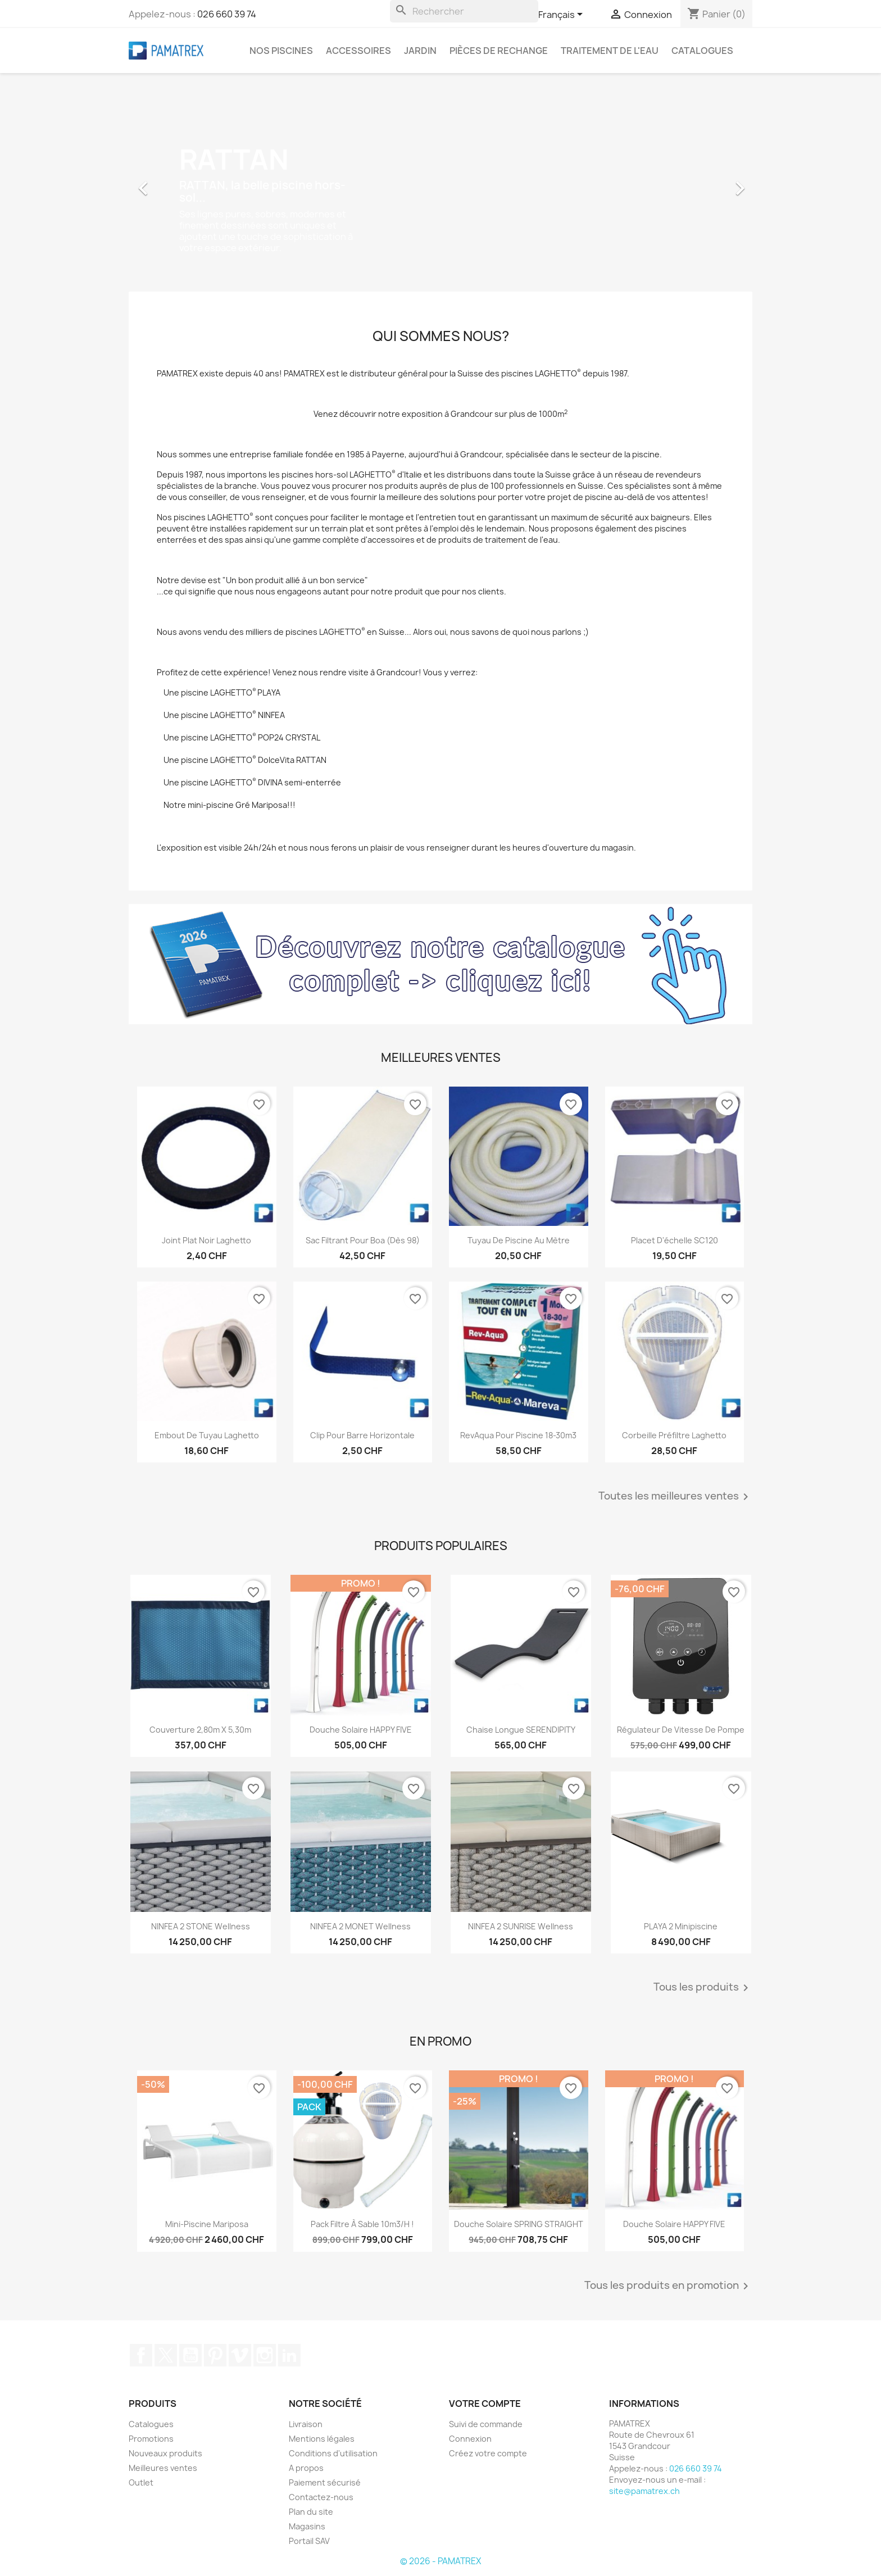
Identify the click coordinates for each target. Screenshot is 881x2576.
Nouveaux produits (165, 2453)
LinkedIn (289, 2355)
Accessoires (358, 50)
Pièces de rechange (498, 50)
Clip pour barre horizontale (362, 1435)
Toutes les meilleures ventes (675, 1496)
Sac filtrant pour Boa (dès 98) (363, 1240)
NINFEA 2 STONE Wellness (200, 1926)
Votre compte (485, 2403)
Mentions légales (322, 2438)
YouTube (190, 2355)
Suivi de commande (486, 2424)
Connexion (470, 2438)
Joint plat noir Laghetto (206, 1240)
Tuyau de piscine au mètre (518, 1240)
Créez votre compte (488, 2453)
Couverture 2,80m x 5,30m (200, 1729)
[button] (175, 182)
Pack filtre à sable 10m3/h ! (362, 2224)
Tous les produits (702, 1988)
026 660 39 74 (226, 14)
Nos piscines (281, 50)
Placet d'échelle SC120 (674, 1240)
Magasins (307, 2526)
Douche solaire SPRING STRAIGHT (518, 2224)
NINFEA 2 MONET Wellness (360, 1926)
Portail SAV (309, 2541)
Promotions (151, 2438)
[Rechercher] (464, 11)
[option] (440, 182)
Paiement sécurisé (325, 2482)
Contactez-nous (321, 2497)
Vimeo (240, 2355)
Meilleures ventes (163, 2468)
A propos (306, 2468)
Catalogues (702, 50)
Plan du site (311, 2511)
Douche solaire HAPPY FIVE (361, 1729)
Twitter (166, 2355)
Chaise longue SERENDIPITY (520, 1729)
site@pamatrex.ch (644, 2491)
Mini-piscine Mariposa (206, 2224)
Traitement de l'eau (610, 50)
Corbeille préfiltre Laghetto (674, 1435)
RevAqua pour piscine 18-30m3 (518, 1435)
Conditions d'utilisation (333, 2453)
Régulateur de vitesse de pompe (680, 1729)
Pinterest (215, 2355)
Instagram (264, 2355)
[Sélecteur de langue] (562, 15)
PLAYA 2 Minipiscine (680, 1926)
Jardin (420, 50)
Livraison (306, 2424)
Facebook (141, 2355)
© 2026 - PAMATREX (440, 2561)
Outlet (141, 2482)
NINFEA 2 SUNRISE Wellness (520, 1926)
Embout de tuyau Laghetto (207, 1435)
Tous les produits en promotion (668, 2286)
